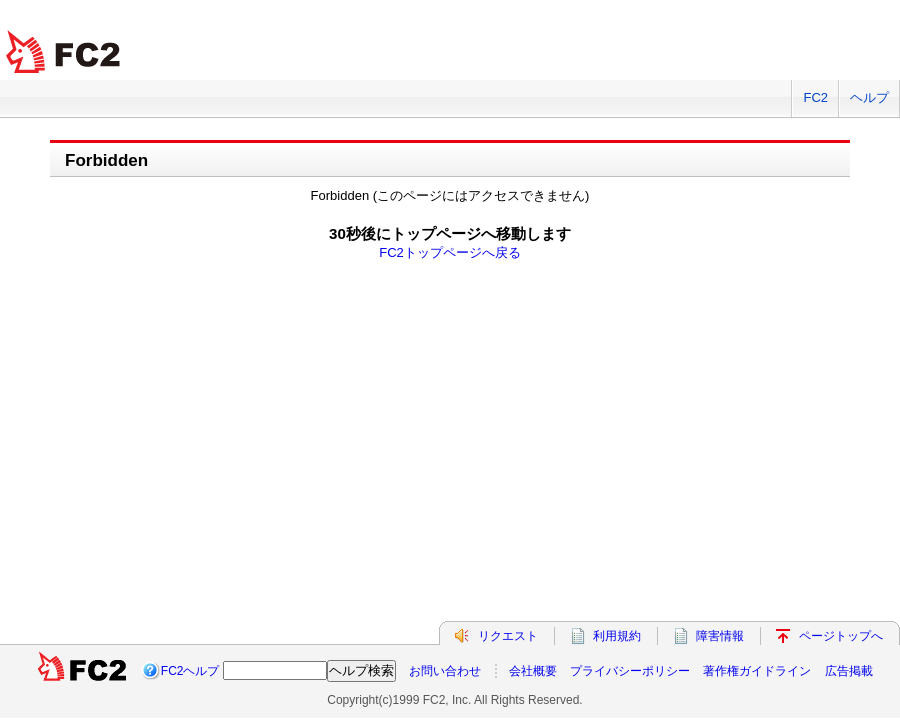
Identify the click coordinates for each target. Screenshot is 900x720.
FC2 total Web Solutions (65, 52)
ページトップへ (841, 636)
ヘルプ (869, 97)
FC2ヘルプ (190, 671)
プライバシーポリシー (630, 671)
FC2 (815, 97)
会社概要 (533, 671)
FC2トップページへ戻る (450, 252)
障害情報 (720, 636)
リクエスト (508, 636)
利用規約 (617, 636)
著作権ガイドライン (757, 671)
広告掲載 (849, 671)
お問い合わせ (445, 671)
